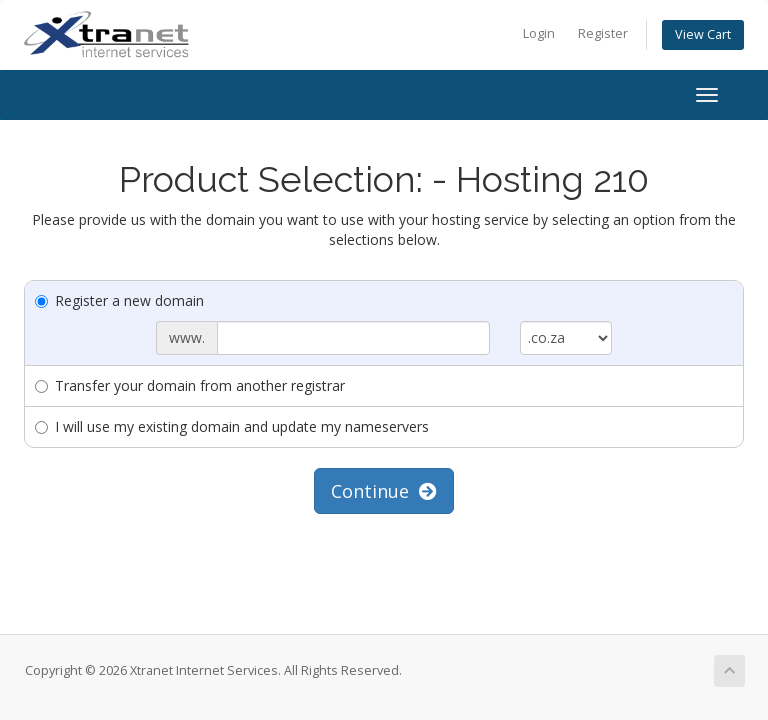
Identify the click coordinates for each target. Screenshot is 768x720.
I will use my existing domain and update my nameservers (232, 426)
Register (603, 33)
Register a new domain (119, 300)
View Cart (703, 34)
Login (539, 33)
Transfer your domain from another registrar (190, 385)
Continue (384, 491)
